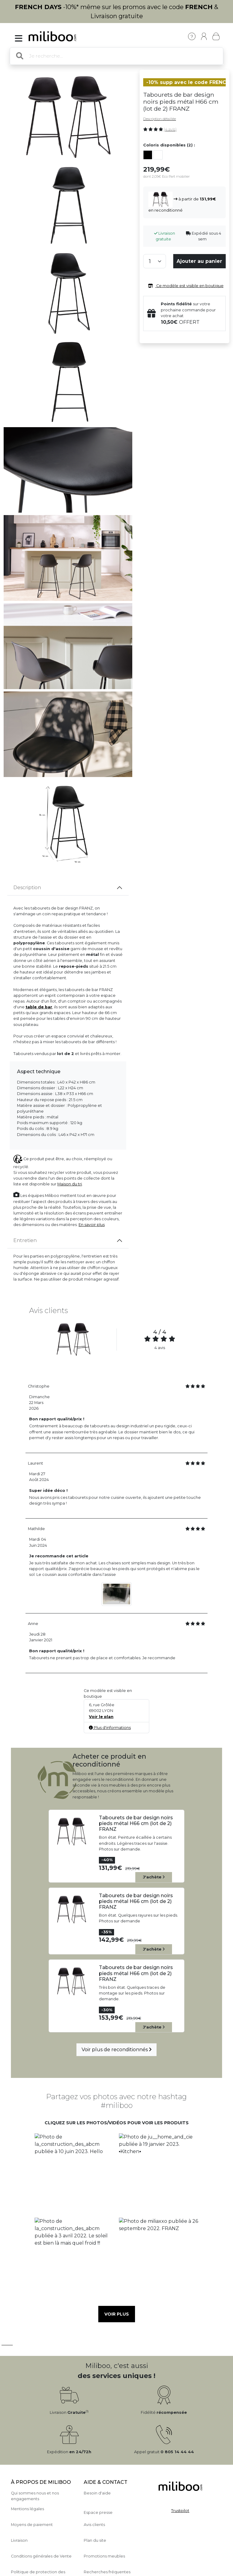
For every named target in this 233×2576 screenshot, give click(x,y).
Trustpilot (180, 2510)
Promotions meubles (104, 2556)
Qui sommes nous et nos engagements (35, 2496)
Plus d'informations (110, 1727)
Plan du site (95, 2540)
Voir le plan (101, 1716)
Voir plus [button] (116, 2314)
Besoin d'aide (97, 2493)
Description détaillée (159, 119)
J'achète (153, 1877)
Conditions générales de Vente (41, 2556)
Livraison (19, 2540)
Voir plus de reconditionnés (116, 2049)
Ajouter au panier (199, 261)
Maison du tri (69, 1184)
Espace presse (98, 2512)
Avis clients (94, 2524)
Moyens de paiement (32, 2524)
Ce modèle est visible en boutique (185, 285)
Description (27, 887)
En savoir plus (92, 1224)
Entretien (25, 1240)
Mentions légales (27, 2509)
